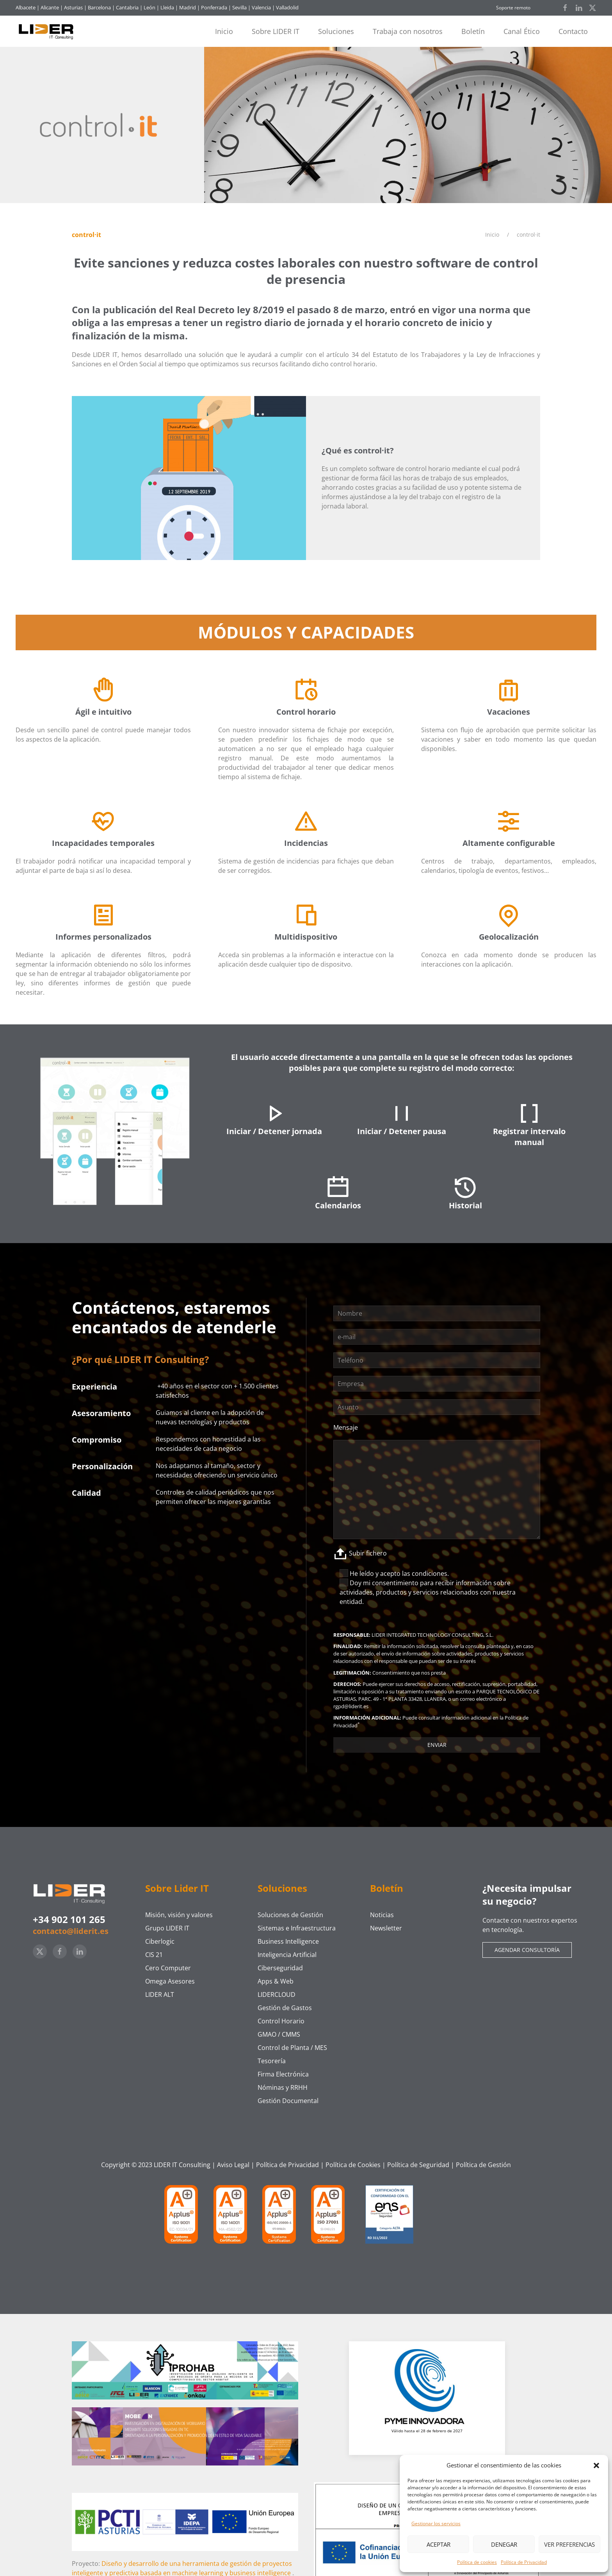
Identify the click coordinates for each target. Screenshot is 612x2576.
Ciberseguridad (280, 1968)
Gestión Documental (288, 2100)
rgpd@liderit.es (350, 1706)
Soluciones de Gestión (290, 1915)
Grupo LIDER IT (167, 1928)
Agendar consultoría (527, 1949)
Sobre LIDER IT (275, 31)
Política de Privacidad (524, 2562)
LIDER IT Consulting (182, 2164)
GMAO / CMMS (279, 2034)
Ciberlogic (159, 1941)
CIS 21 (154, 1954)
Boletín (473, 31)
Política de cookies (477, 2562)
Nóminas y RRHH (283, 2087)
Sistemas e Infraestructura (297, 1928)
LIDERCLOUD (276, 1994)
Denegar (504, 2544)
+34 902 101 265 (69, 1919)
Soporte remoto (513, 7)
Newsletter (386, 1928)
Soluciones (336, 31)
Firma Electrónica (283, 2074)
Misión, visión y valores (179, 1915)
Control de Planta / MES (292, 2047)
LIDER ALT (159, 1994)
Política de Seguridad (418, 2164)
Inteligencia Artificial (287, 1954)
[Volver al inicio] (49, 31)
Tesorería (272, 2061)
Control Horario (281, 2021)
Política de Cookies (353, 2164)
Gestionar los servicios (436, 2523)
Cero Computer (168, 1968)
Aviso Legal (233, 2164)
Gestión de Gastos (285, 2007)
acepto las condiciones (413, 1573)
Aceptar (438, 2544)
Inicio (224, 31)
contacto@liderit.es (71, 1931)
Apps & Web (276, 1981)
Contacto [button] (573, 31)
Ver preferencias (569, 2544)
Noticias (382, 1915)
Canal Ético (521, 31)
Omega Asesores (170, 1981)
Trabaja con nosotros (408, 31)
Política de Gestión (483, 2164)
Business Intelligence (288, 1941)
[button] (596, 2465)
